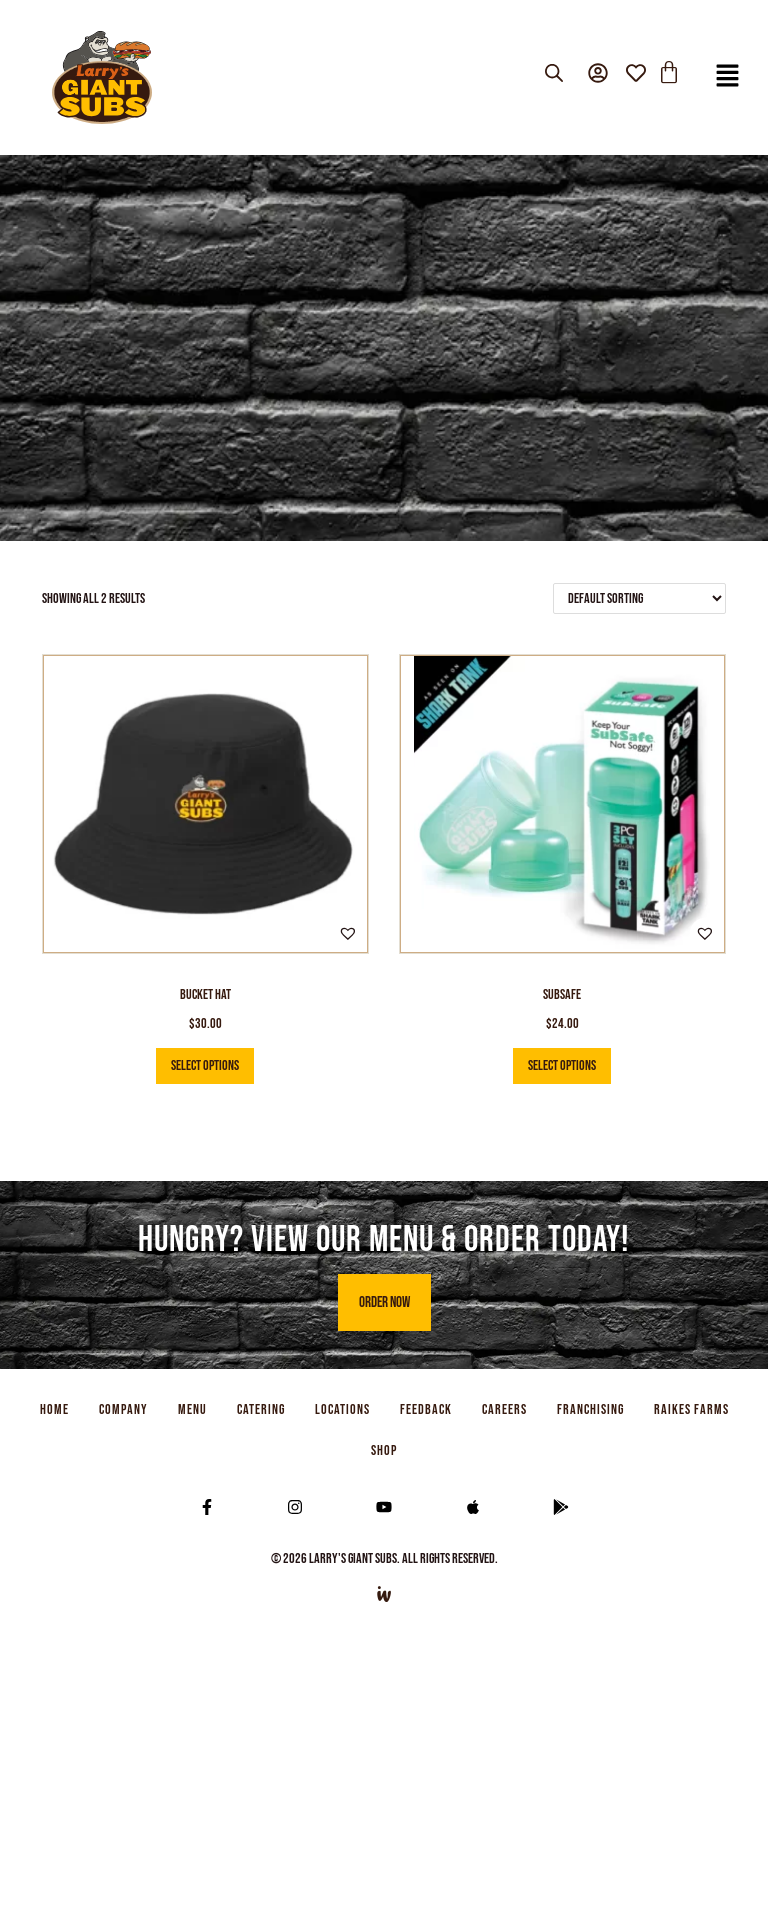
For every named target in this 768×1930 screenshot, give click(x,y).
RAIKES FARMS (691, 1409)
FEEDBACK (426, 1409)
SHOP (384, 1450)
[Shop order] (639, 598)
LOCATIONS (342, 1409)
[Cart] (669, 73)
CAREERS (504, 1409)
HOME (54, 1409)
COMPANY (123, 1409)
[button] (728, 77)
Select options (205, 1065)
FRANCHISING (590, 1409)
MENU (192, 1409)
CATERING (261, 1409)
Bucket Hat (205, 994)
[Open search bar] (554, 73)
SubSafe (562, 994)
